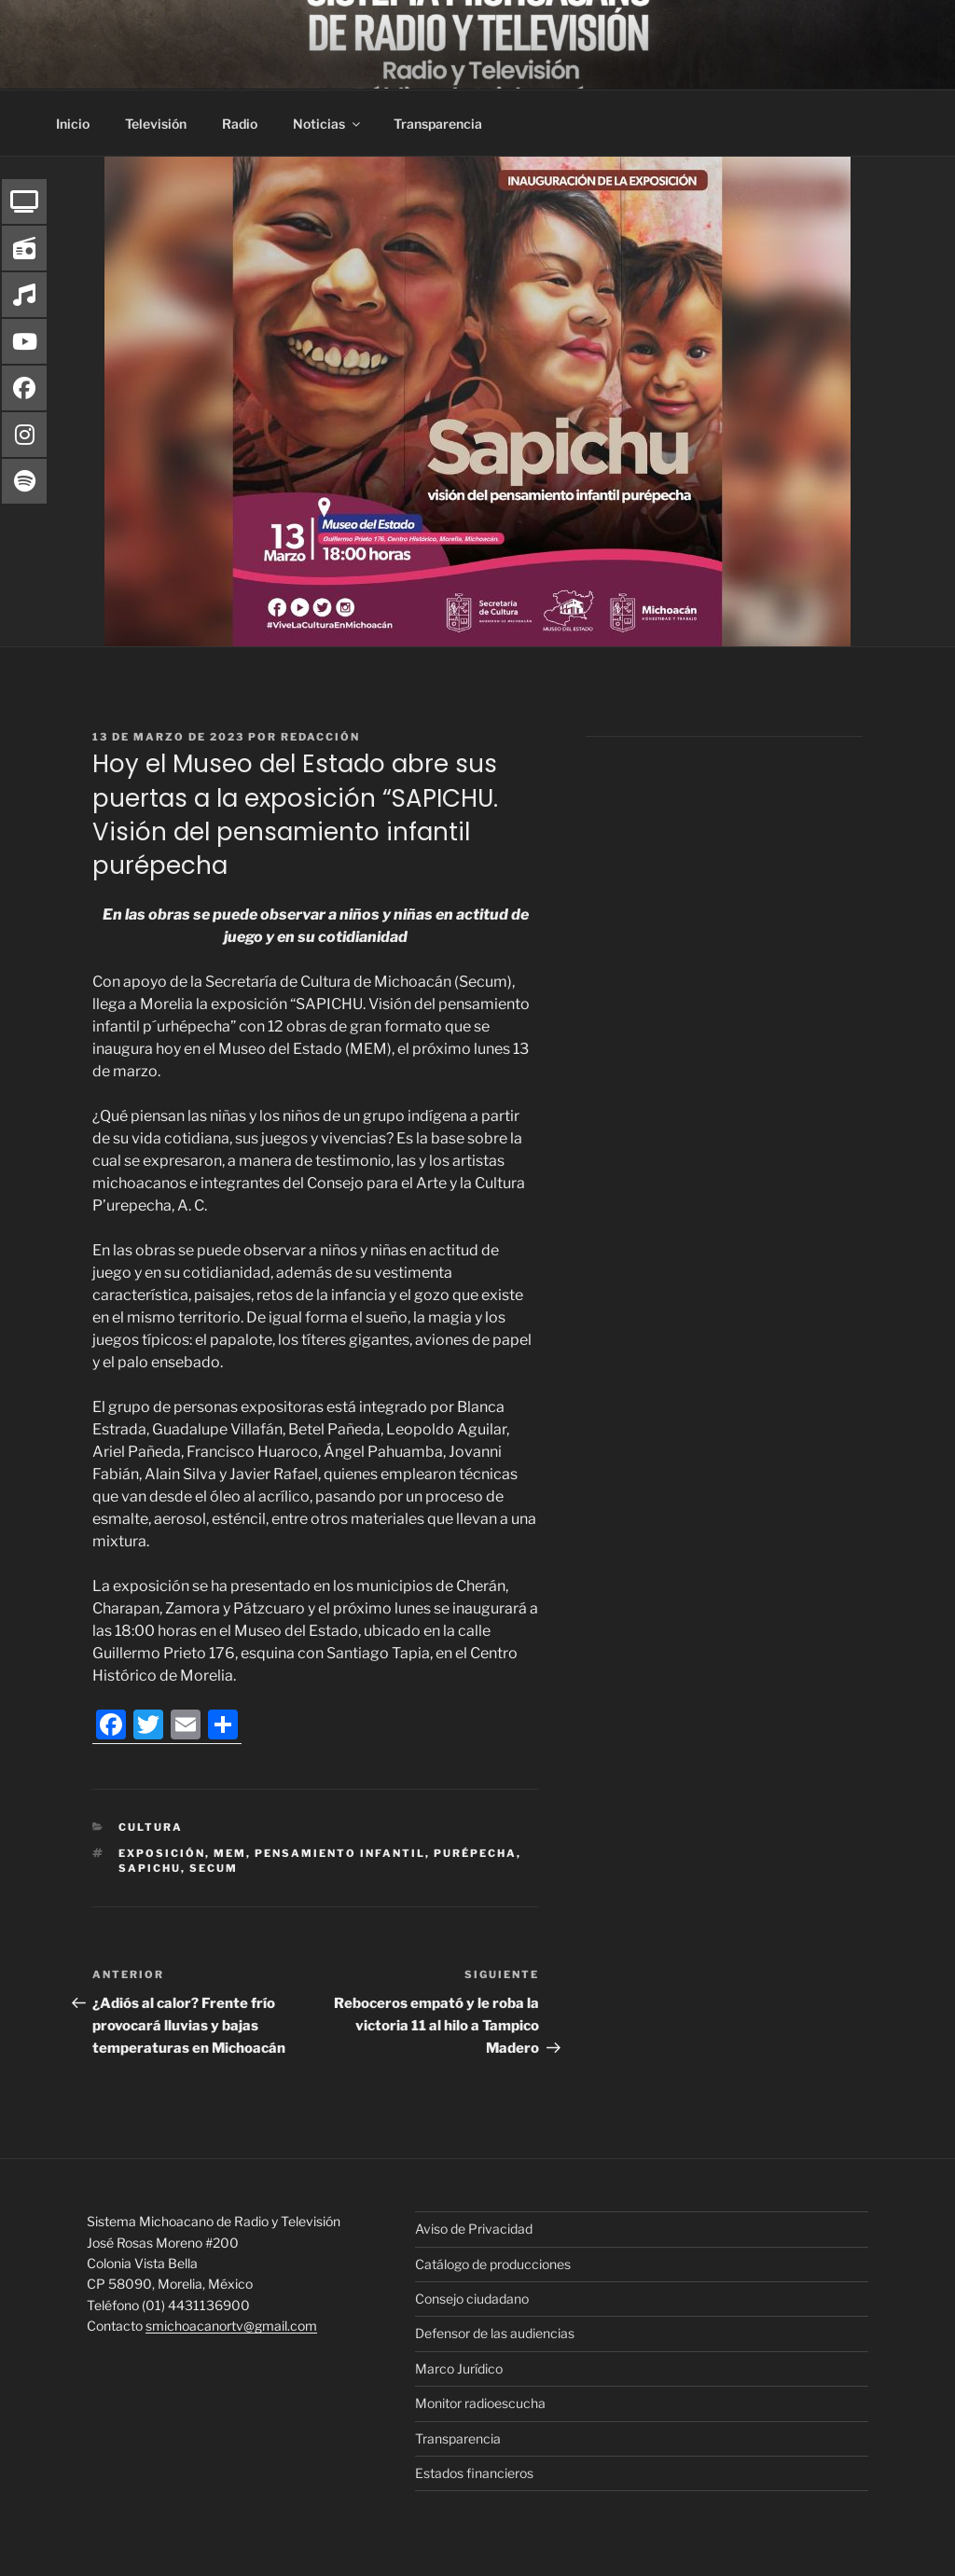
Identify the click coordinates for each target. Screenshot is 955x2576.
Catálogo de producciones (493, 2264)
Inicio (73, 124)
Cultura (150, 1827)
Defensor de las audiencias (494, 2333)
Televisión (156, 124)
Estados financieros (474, 2473)
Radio (239, 124)
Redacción (320, 736)
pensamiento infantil (340, 1853)
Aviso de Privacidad (474, 2229)
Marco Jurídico (459, 2368)
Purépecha (475, 1853)
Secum (213, 1868)
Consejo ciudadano (472, 2298)
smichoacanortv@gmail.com (231, 2326)
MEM (230, 1853)
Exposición (161, 1853)
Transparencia (438, 124)
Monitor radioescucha (480, 2403)
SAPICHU (149, 1868)
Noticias (328, 124)
